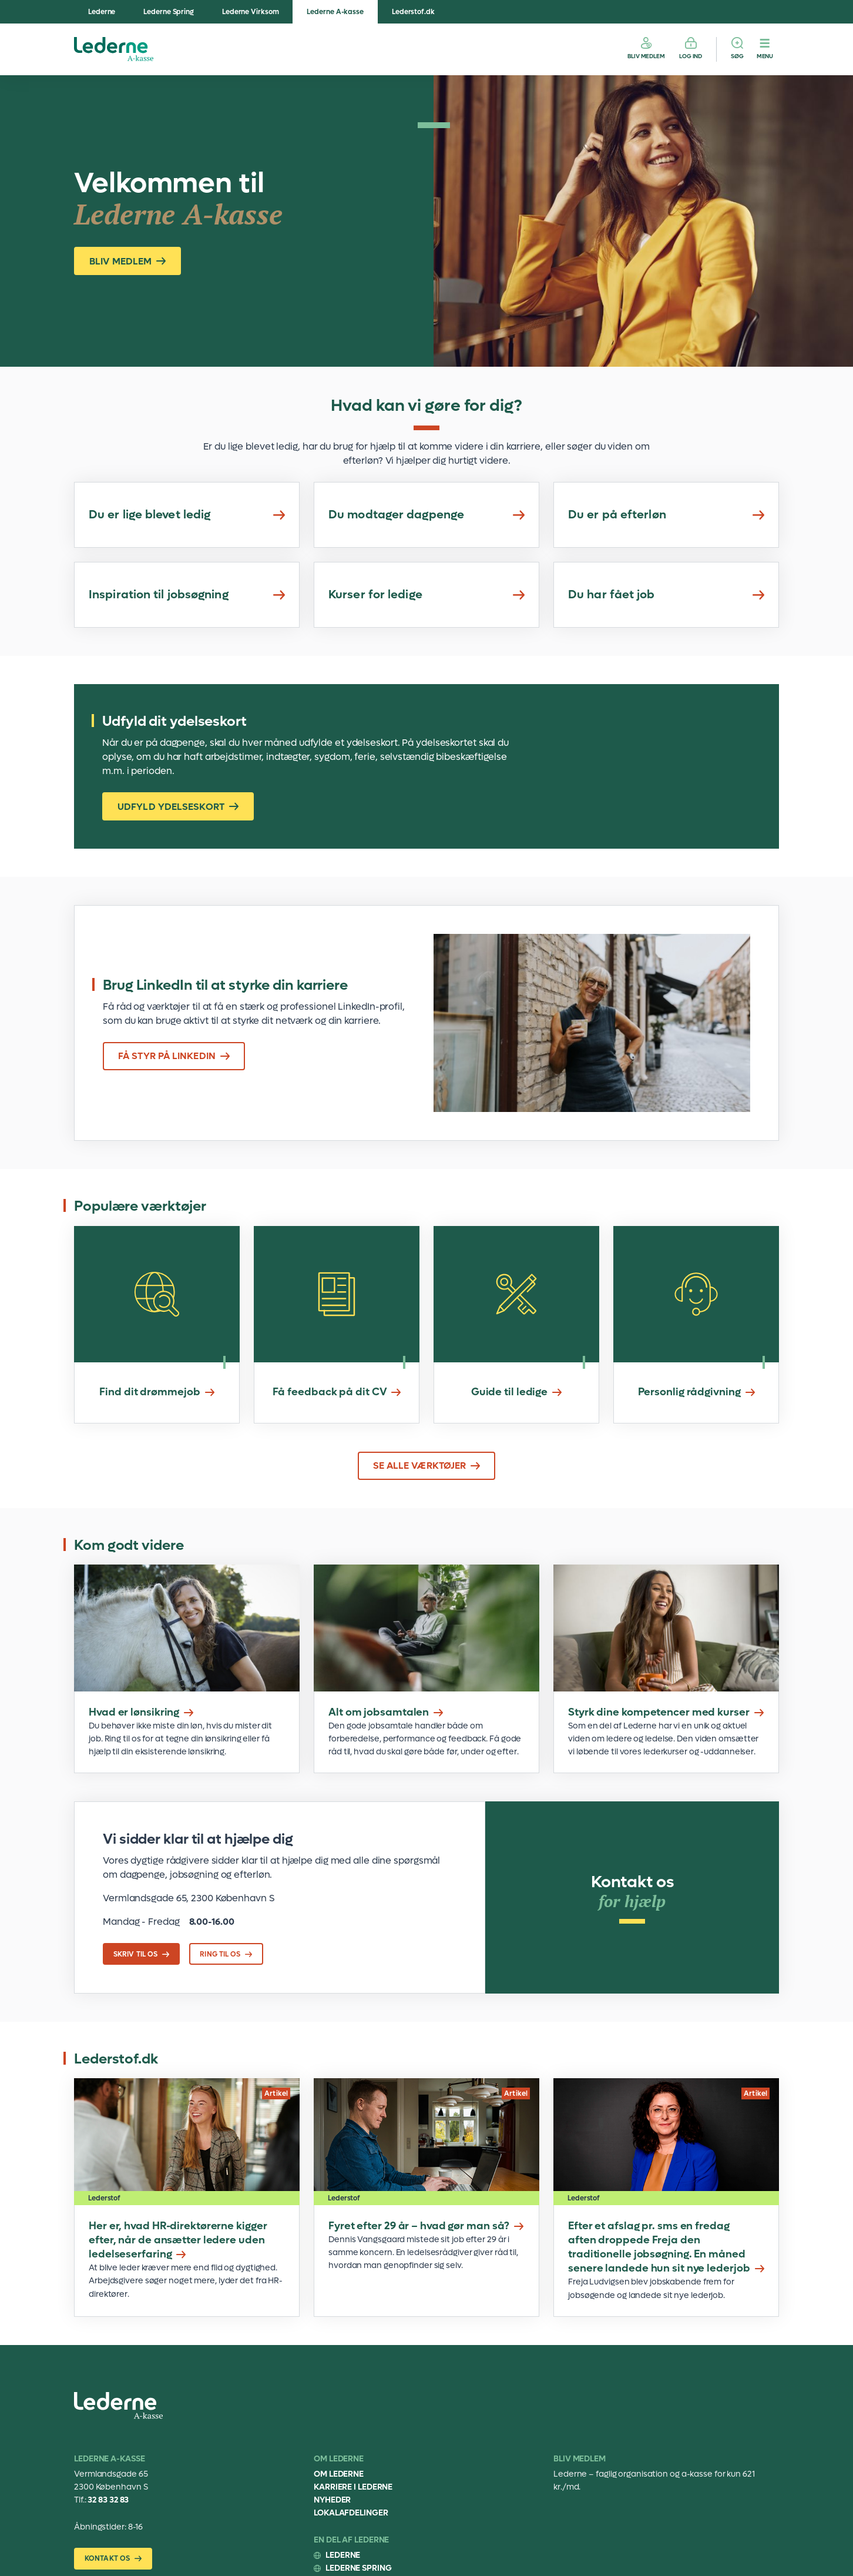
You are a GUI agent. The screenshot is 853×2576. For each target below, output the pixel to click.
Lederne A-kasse (335, 11)
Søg (737, 56)
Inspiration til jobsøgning (187, 594)
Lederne (101, 11)
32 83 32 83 (108, 2499)
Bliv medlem (646, 56)
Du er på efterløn (666, 515)
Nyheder (332, 2499)
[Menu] (765, 49)
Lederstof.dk (413, 11)
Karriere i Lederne (353, 2487)
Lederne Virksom (250, 11)
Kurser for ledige (426, 594)
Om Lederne (339, 2474)
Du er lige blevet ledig (187, 515)
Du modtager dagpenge (426, 515)
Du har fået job (666, 594)
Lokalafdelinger (351, 2512)
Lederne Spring (168, 11)
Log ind (690, 56)
